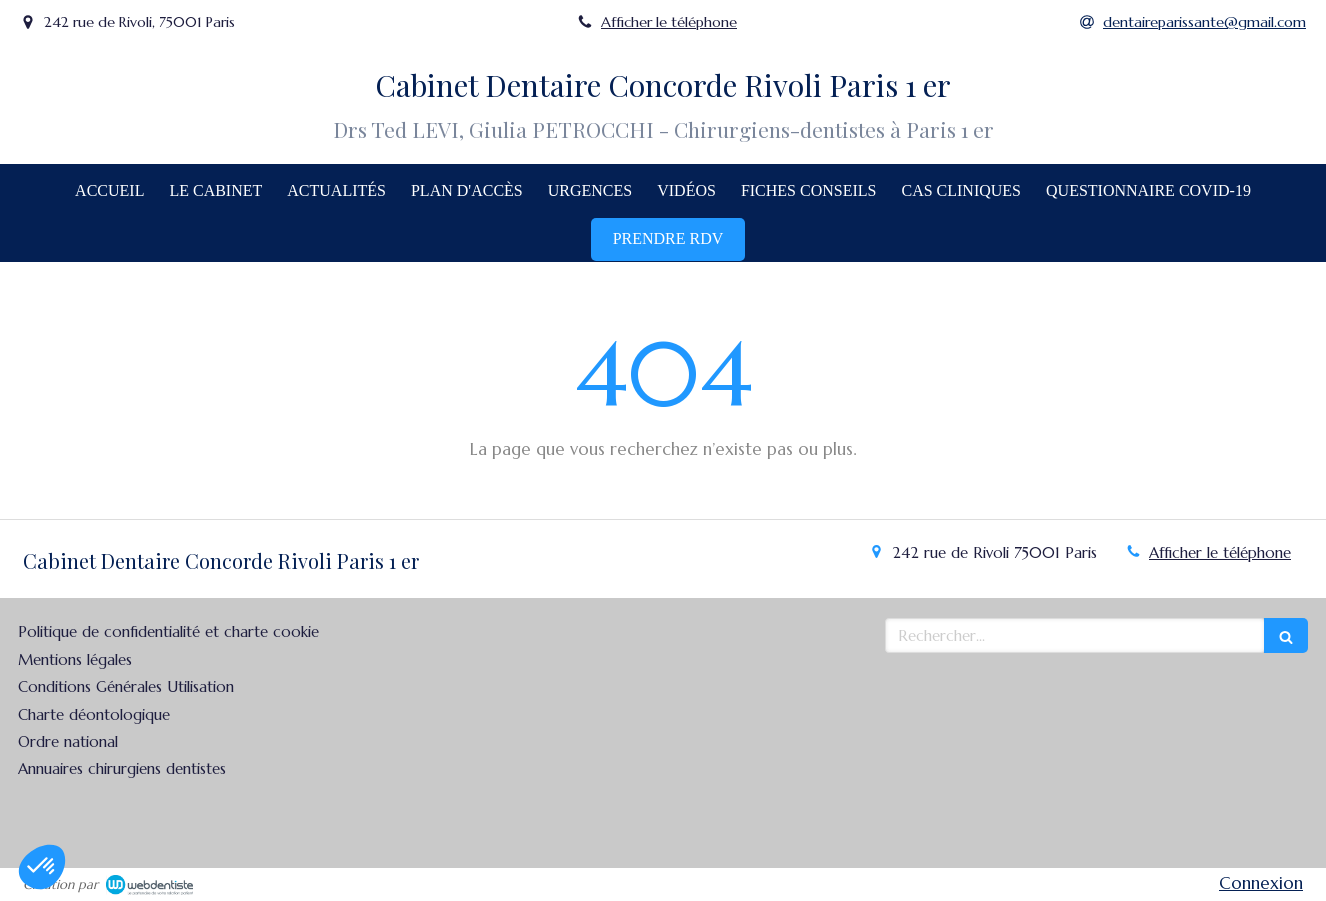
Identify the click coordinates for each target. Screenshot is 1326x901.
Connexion (1261, 883)
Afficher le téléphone (669, 22)
